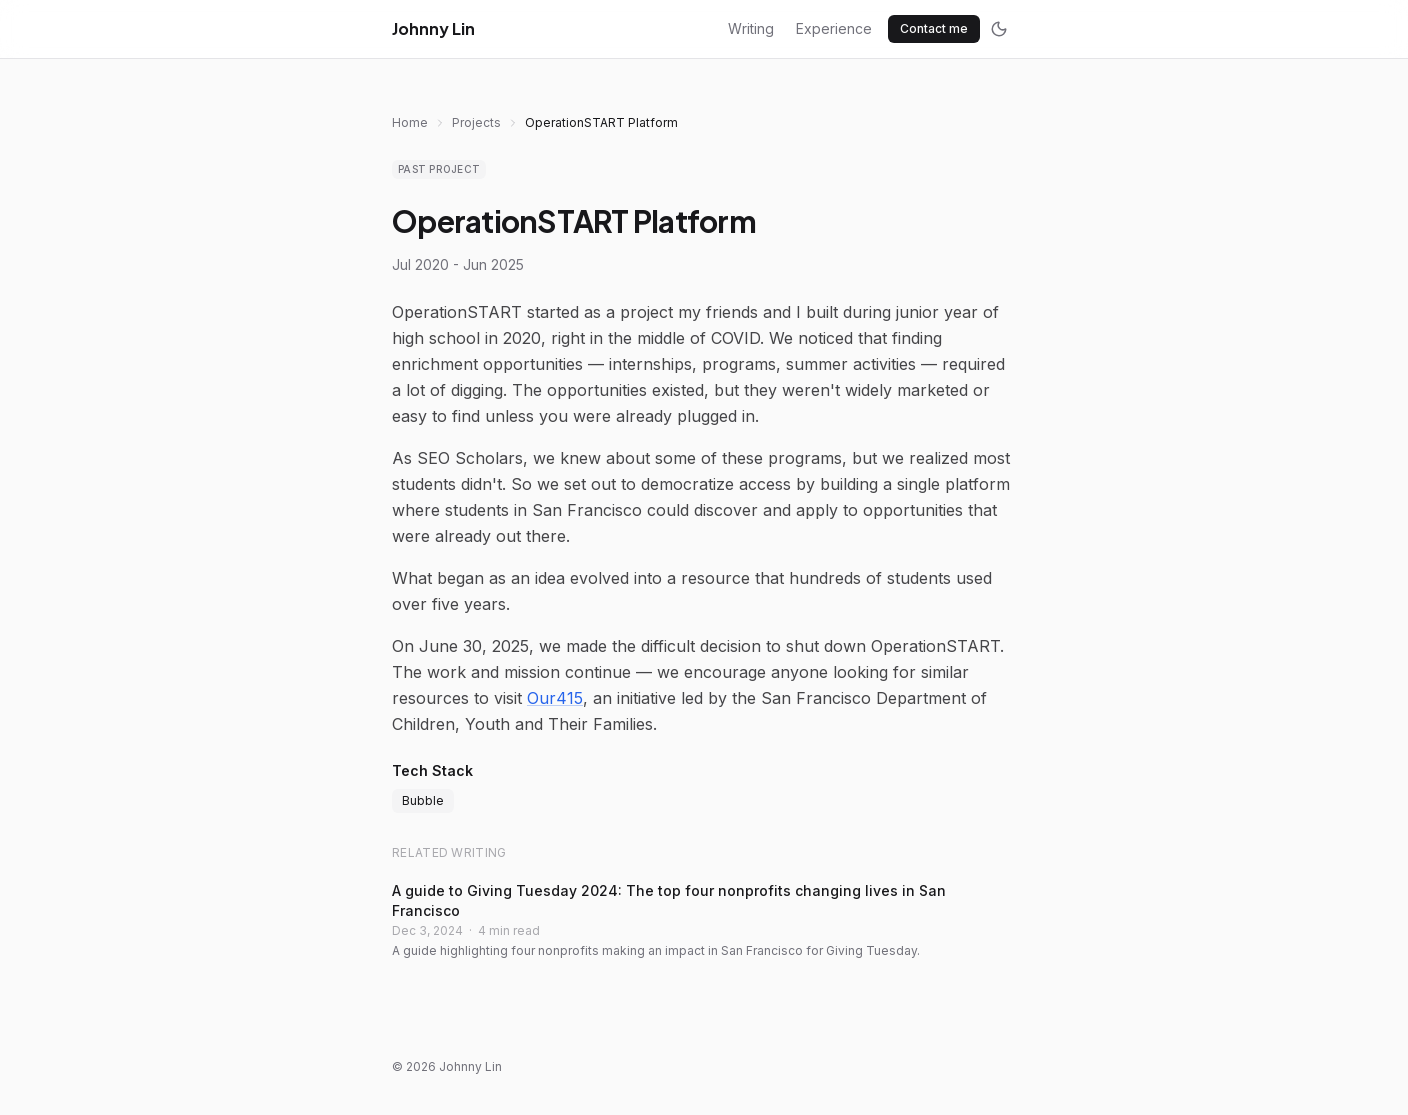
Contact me (934, 28)
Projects (476, 122)
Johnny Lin (433, 28)
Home (410, 122)
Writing (751, 28)
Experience (834, 28)
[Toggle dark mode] (999, 29)
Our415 (555, 698)
